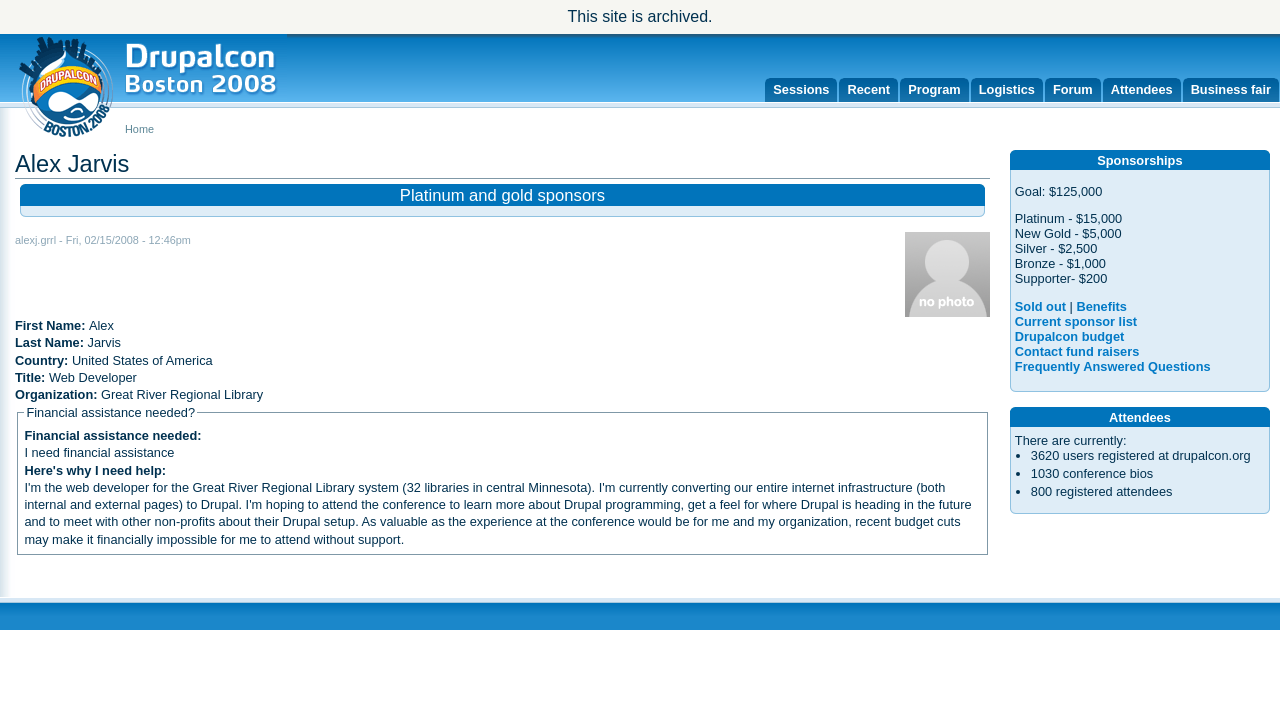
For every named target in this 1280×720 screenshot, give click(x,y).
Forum (1073, 89)
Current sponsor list (1076, 321)
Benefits (1101, 306)
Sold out (1040, 306)
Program (934, 89)
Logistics (1007, 89)
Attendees (1142, 89)
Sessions (801, 89)
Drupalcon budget (1069, 336)
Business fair (1231, 89)
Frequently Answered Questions (1113, 366)
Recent (868, 89)
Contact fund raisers (1077, 351)
